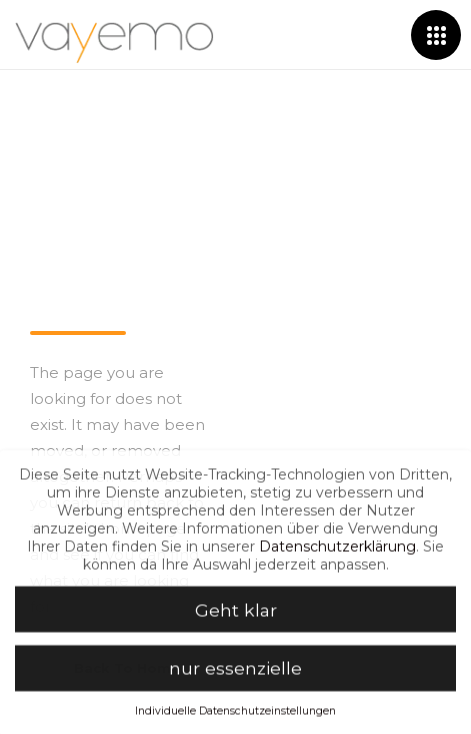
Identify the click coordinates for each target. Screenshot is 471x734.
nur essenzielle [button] (235, 674)
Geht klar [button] (236, 615)
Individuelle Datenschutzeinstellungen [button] (235, 717)
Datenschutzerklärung (337, 553)
